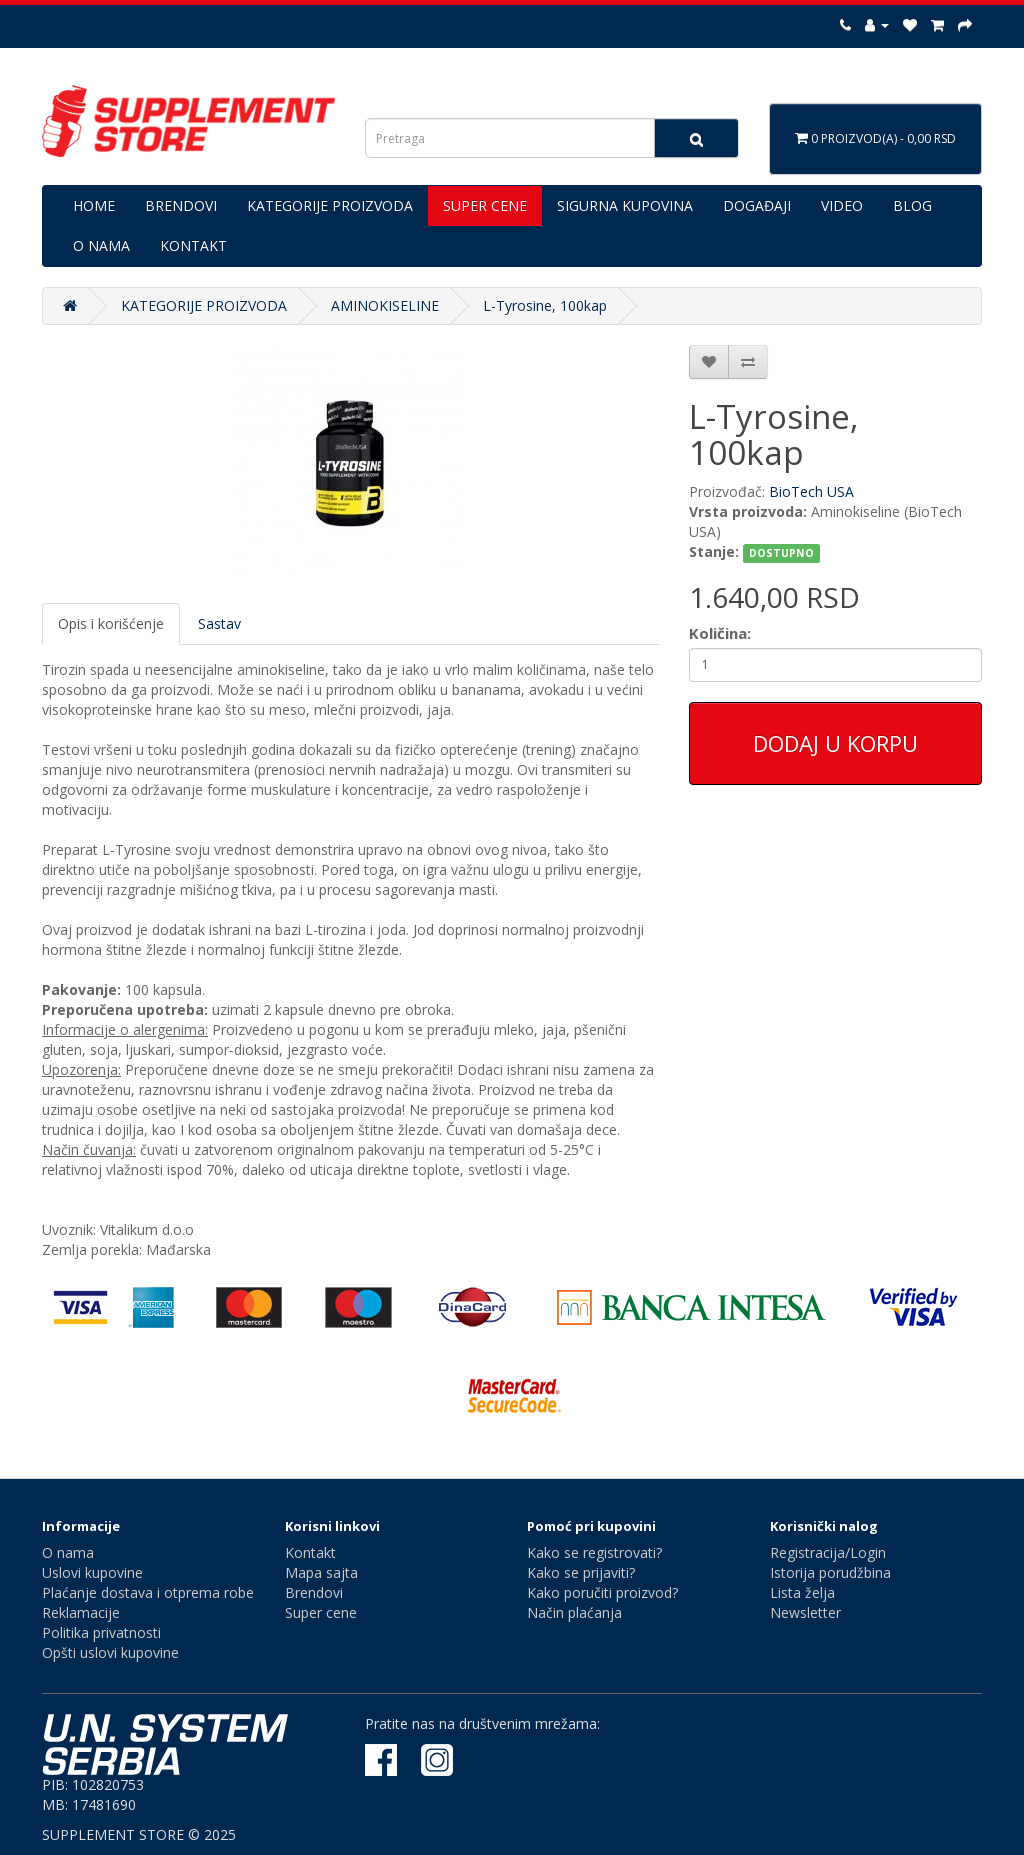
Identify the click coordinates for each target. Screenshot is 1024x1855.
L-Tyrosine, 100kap (545, 305)
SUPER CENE (485, 205)
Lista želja (802, 1592)
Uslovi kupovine (92, 1572)
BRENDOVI (181, 205)
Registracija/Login (828, 1552)
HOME (94, 205)
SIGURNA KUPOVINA (625, 205)
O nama (68, 1552)
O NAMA (101, 245)
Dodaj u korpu (835, 743)
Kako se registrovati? (594, 1552)
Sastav (219, 623)
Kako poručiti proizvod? (602, 1592)
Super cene (321, 1612)
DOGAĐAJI (757, 205)
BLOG (912, 205)
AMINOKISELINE (385, 305)
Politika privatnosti (101, 1632)
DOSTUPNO (781, 553)
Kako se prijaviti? (581, 1572)
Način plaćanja (574, 1612)
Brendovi (314, 1592)
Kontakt (310, 1552)
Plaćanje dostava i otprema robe (148, 1592)
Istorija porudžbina (830, 1572)
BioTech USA (811, 491)
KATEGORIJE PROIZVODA (330, 205)
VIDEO (842, 205)
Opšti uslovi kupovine (110, 1652)
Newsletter (805, 1612)
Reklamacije (81, 1612)
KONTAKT (193, 245)
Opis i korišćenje (111, 623)
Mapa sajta (321, 1572)
